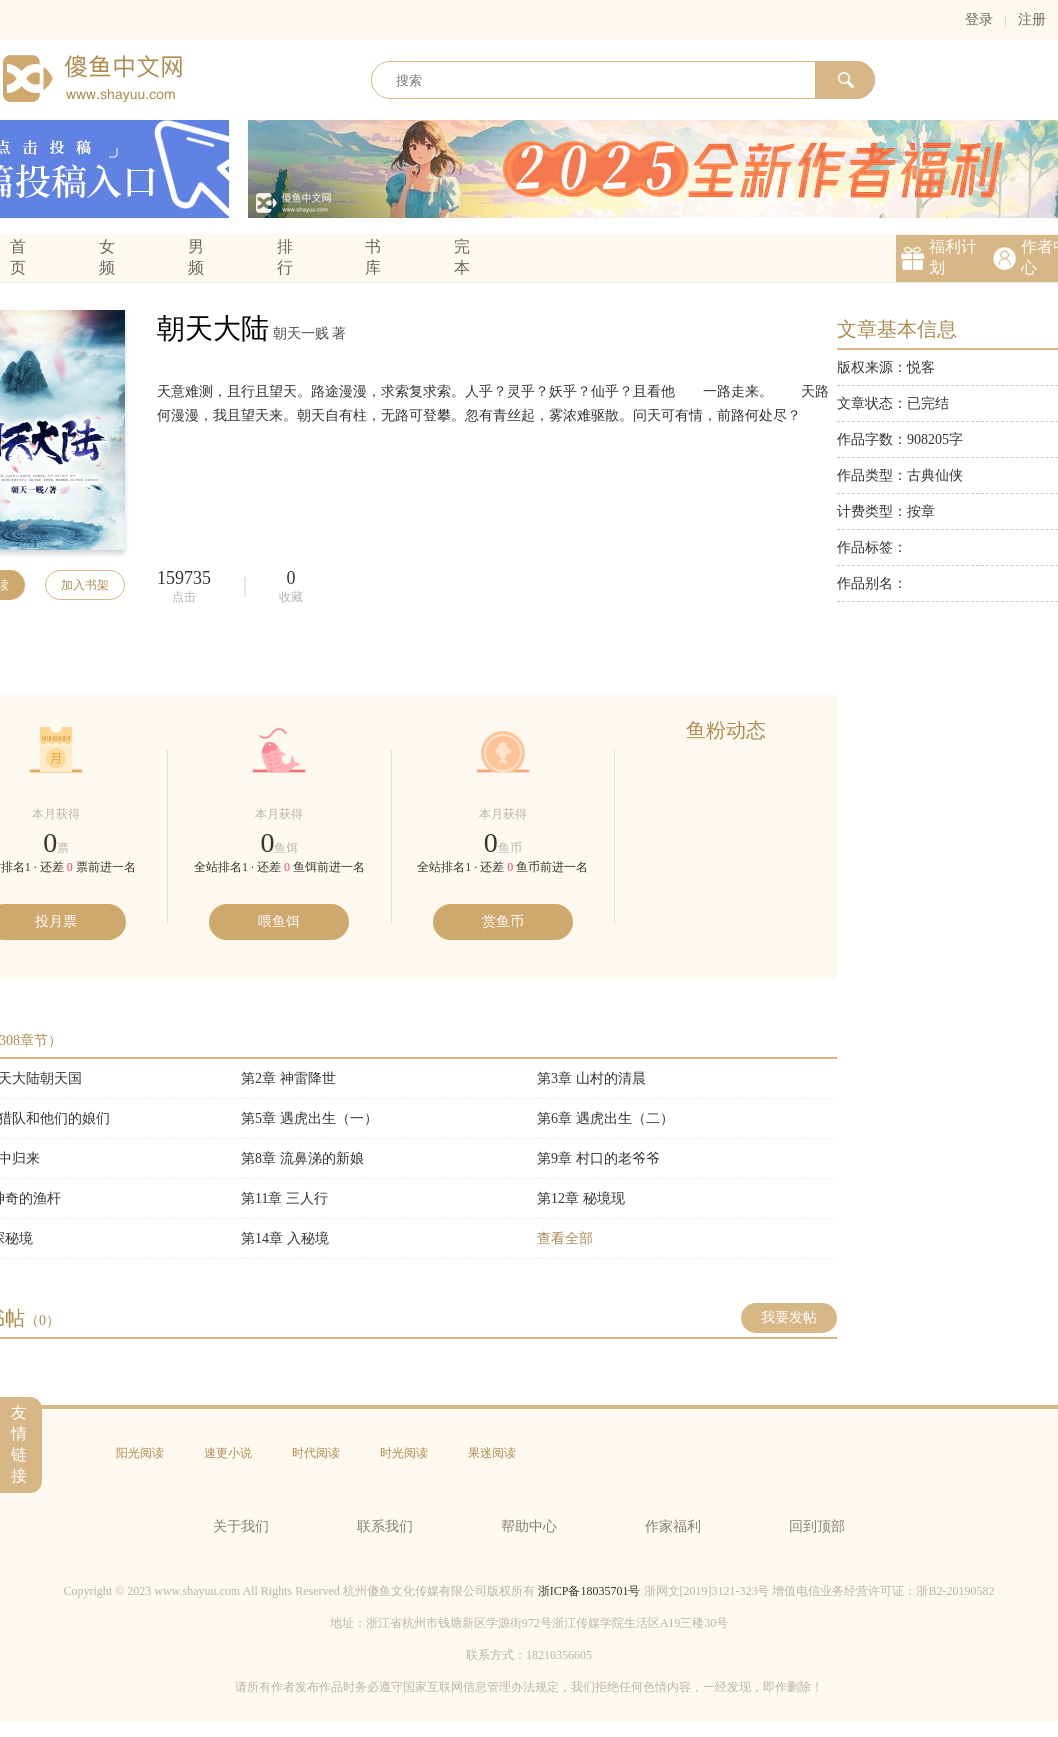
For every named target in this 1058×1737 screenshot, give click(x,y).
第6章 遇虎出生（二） (605, 1118)
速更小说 (228, 1453)
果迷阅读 (492, 1453)
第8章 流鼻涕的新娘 (302, 1158)
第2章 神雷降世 (288, 1078)
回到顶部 (817, 1526)
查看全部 (565, 1238)
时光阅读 (404, 1453)
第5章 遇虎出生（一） (309, 1118)
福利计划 (953, 257)
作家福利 (673, 1526)
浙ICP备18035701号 (589, 1591)
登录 (979, 19)
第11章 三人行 (284, 1198)
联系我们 (385, 1526)
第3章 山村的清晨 (591, 1078)
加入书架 (85, 585)
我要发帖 (789, 1317)
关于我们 (241, 1526)
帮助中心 (529, 1526)
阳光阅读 (140, 1453)
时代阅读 (316, 1453)
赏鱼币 (503, 921)
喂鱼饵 (279, 921)
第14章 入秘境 (285, 1238)
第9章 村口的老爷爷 (598, 1158)
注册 (1032, 19)
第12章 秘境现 (581, 1198)
